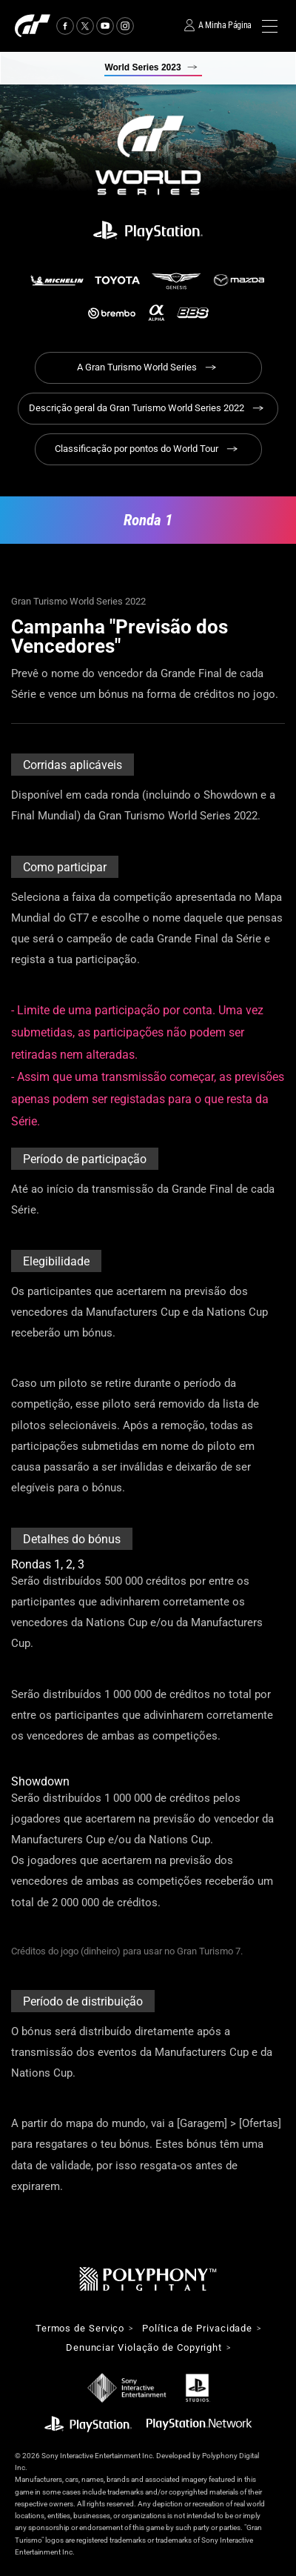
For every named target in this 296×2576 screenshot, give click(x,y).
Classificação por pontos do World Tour (136, 448)
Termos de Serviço (80, 2329)
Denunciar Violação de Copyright (144, 2348)
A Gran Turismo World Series (137, 367)
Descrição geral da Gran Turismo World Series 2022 (136, 407)
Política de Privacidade (197, 2329)
